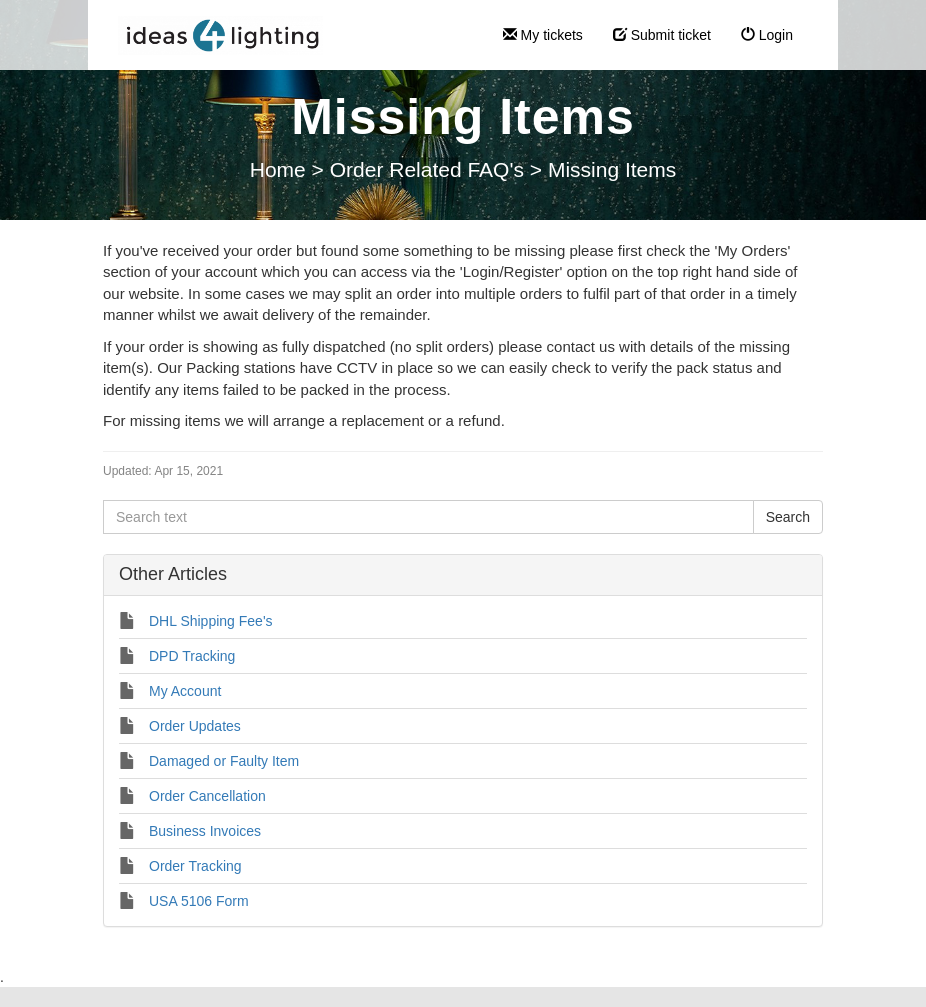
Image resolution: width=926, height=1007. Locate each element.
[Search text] (428, 517)
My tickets (543, 35)
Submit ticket (662, 35)
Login (767, 35)
